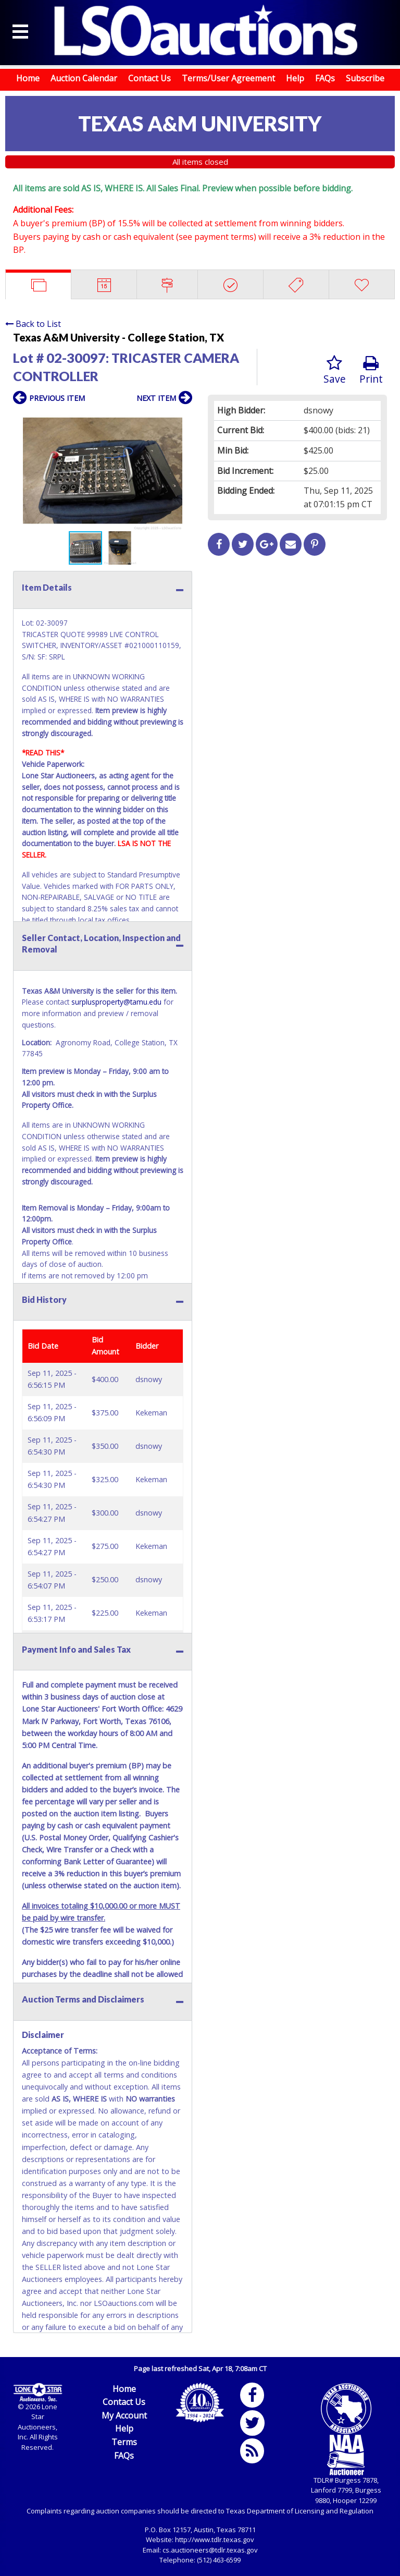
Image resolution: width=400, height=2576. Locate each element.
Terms (124, 2442)
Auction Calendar (84, 78)
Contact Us (149, 78)
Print (371, 370)
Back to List (33, 323)
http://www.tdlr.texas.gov (214, 2539)
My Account (124, 2415)
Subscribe (365, 78)
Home (28, 78)
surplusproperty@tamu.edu (116, 1002)
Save (334, 370)
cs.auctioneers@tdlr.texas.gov (210, 2550)
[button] (182, 420)
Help (295, 78)
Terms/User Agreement (228, 78)
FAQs (325, 78)
